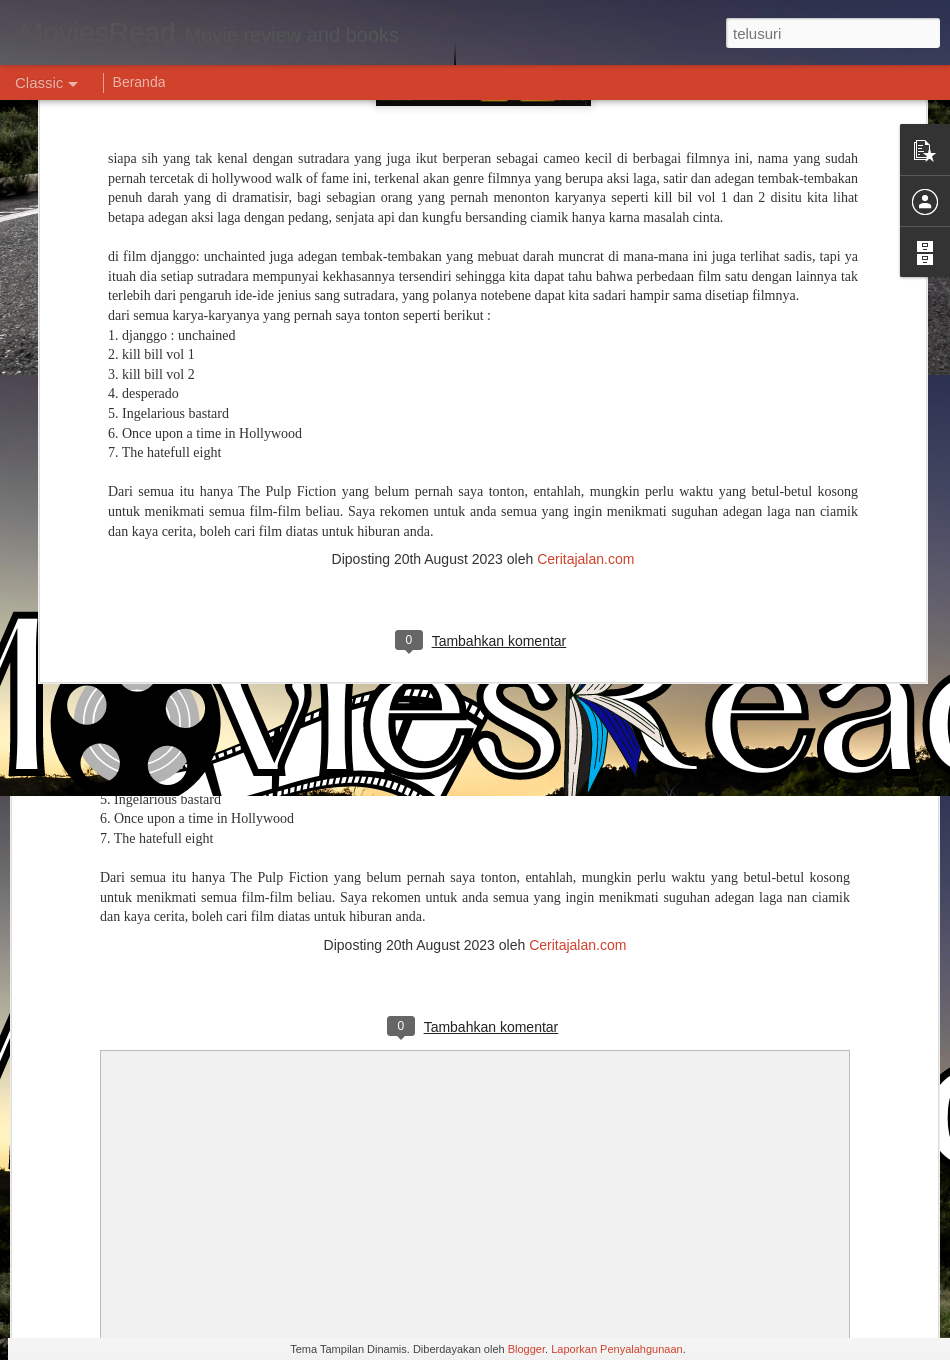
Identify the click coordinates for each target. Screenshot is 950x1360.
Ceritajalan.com (585, 423)
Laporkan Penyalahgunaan (617, 1349)
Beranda (139, 82)
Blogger (526, 1349)
